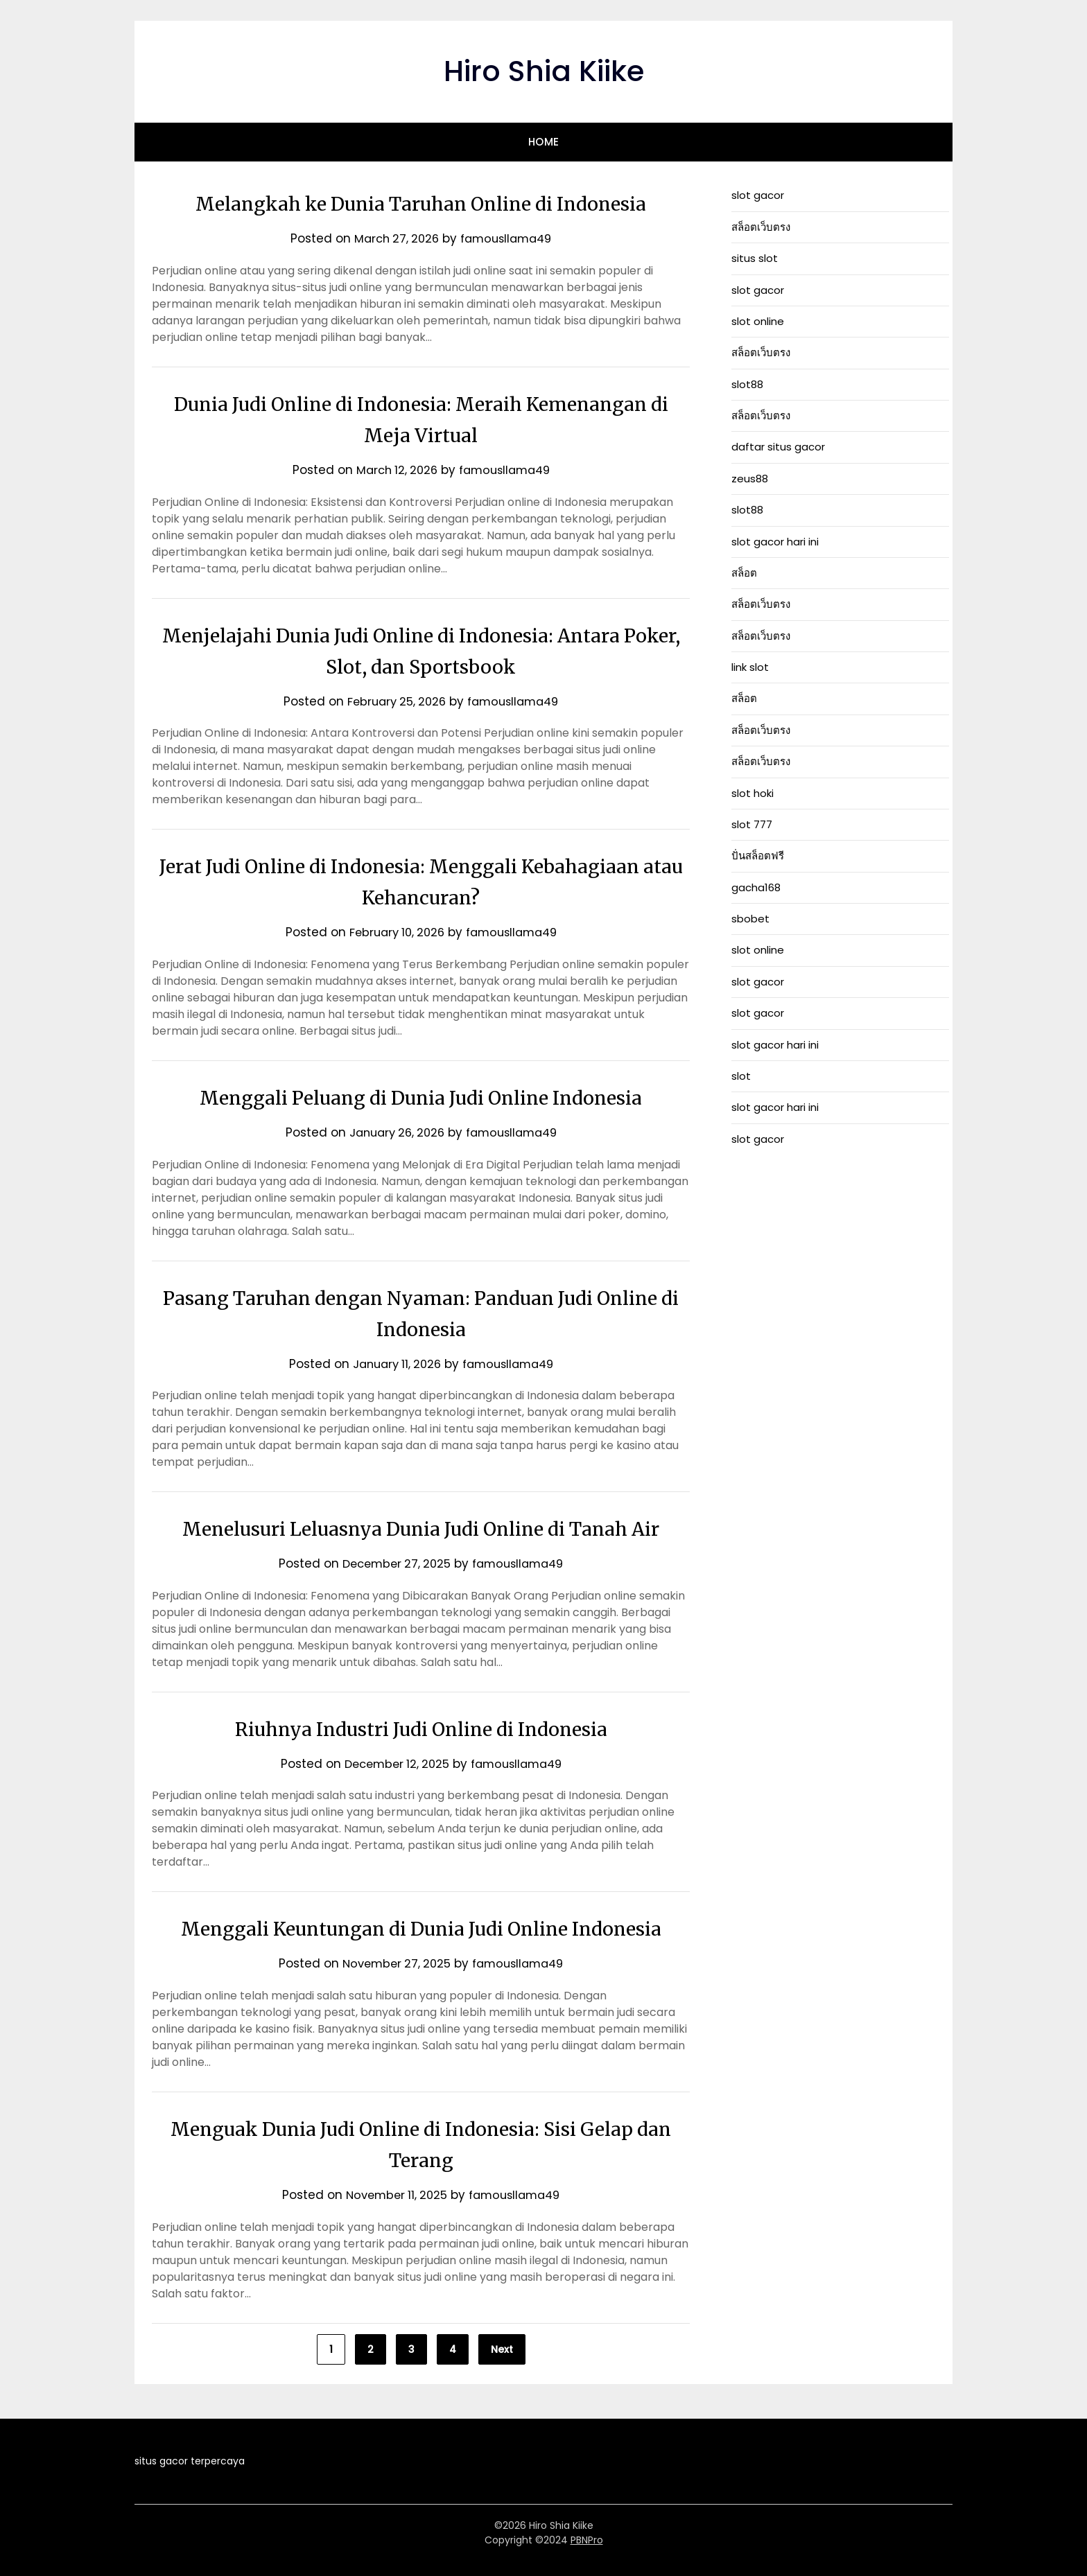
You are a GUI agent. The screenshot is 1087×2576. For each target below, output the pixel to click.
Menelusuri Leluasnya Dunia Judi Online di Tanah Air (420, 1528)
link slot (750, 667)
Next (502, 2349)
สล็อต (744, 573)
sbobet (750, 918)
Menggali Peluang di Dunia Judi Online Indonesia (421, 1097)
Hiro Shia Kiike (543, 69)
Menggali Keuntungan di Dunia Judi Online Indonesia (421, 1928)
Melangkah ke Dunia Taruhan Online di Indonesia (421, 203)
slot (741, 1076)
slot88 (747, 384)
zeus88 (749, 478)
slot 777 (751, 824)
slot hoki (752, 793)
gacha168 (756, 887)
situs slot (754, 258)
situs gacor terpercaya (189, 2461)
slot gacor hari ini (775, 541)
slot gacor (757, 195)
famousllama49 (508, 238)
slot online (757, 321)
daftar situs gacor (778, 446)
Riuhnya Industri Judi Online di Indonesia (421, 1728)
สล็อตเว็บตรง (760, 227)
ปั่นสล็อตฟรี (757, 855)
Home (543, 141)
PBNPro (587, 2540)
